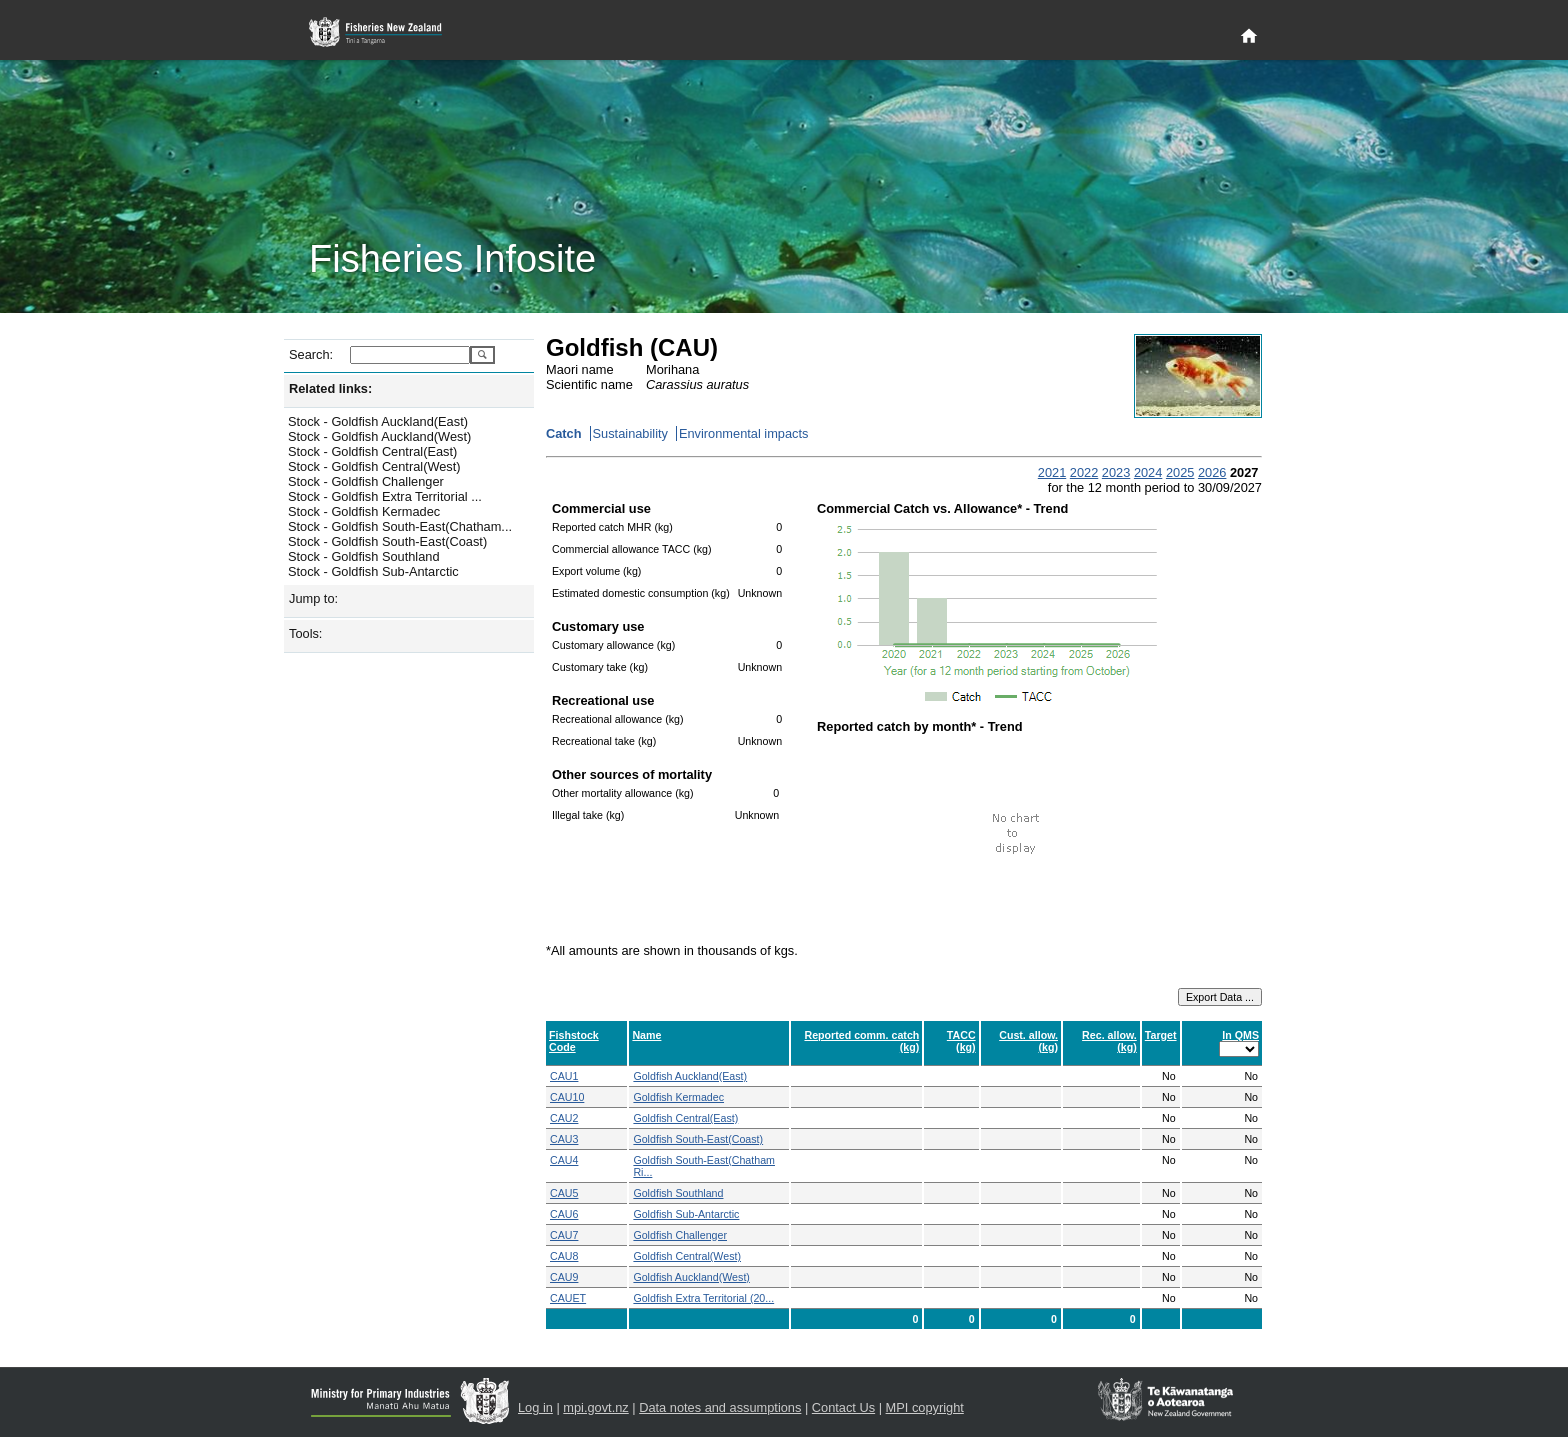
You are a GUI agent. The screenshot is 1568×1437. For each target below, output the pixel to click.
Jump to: (313, 598)
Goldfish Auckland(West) (691, 1277)
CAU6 (564, 1214)
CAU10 (567, 1097)
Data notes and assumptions (720, 1407)
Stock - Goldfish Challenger (366, 481)
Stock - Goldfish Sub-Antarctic (373, 571)
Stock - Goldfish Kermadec (364, 511)
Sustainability (630, 433)
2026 (1212, 472)
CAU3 (564, 1139)
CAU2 (564, 1118)
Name (646, 1035)
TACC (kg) (961, 1041)
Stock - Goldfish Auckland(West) (379, 436)
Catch (564, 433)
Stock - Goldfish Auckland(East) (378, 421)
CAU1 (564, 1076)
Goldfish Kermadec (678, 1097)
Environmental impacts (743, 433)
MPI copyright (925, 1407)
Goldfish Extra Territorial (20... (703, 1298)
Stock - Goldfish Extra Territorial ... (385, 496)
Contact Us (843, 1407)
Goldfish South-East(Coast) (698, 1139)
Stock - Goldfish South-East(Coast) (387, 541)
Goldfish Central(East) (685, 1118)
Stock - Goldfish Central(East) (372, 451)
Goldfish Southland (678, 1193)
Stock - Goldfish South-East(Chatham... (400, 526)
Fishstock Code (574, 1041)
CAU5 (564, 1193)
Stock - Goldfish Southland (364, 556)
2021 (1052, 472)
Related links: (330, 388)
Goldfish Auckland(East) (690, 1076)
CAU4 (564, 1160)
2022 (1084, 472)
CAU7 (564, 1235)
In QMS (1240, 1035)
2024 (1148, 472)
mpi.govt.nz (595, 1407)
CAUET (568, 1298)
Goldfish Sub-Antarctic (686, 1214)
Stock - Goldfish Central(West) (374, 466)
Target (1161, 1035)
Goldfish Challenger (680, 1235)
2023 (1116, 472)
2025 (1180, 472)
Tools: (305, 633)
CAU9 (564, 1277)
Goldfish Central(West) (687, 1256)
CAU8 (564, 1256)
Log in (535, 1407)
